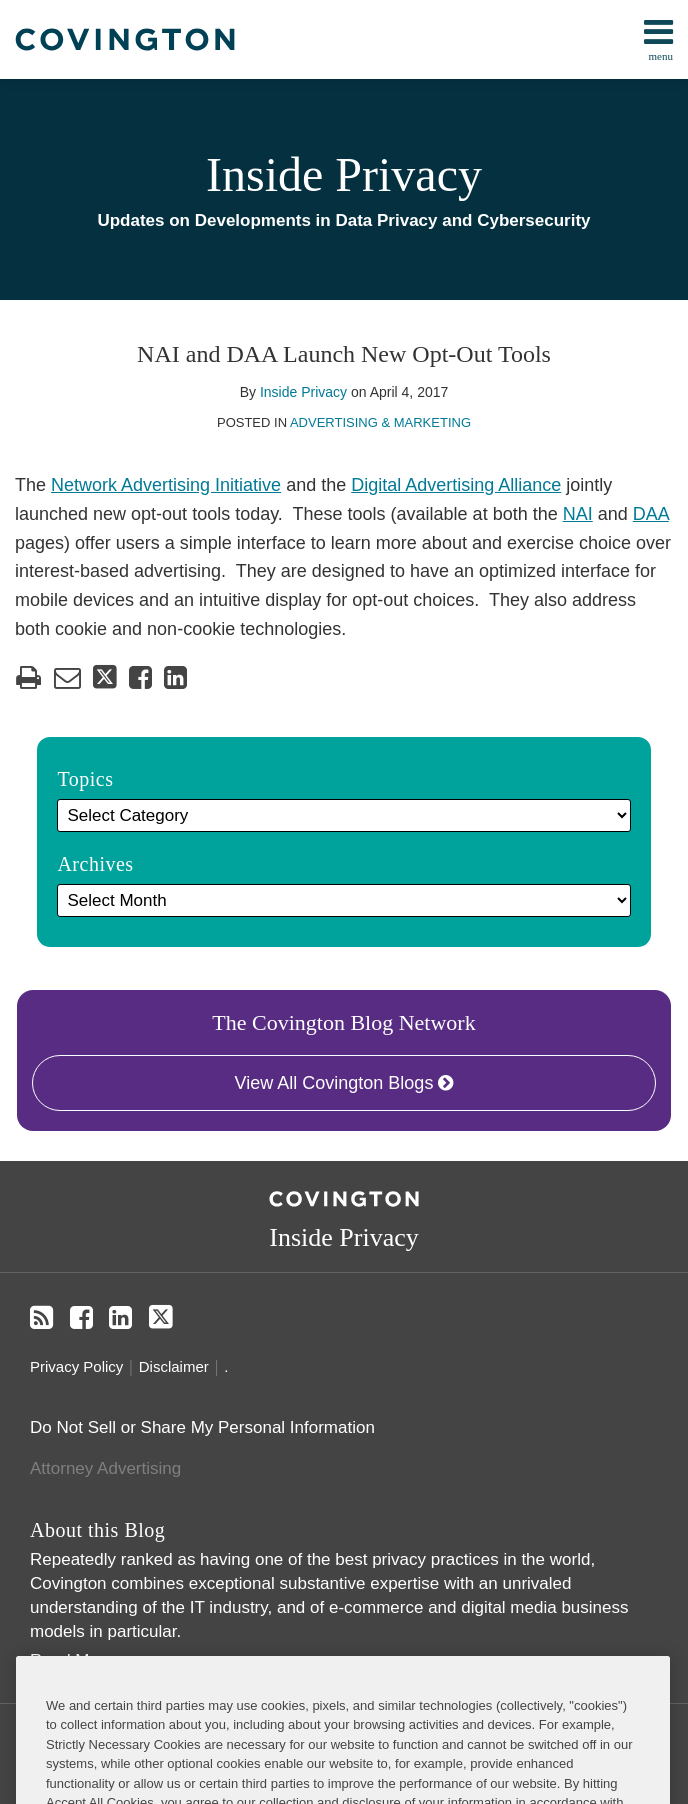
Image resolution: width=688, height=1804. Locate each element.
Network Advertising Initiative (166, 485)
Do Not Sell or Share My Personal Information (202, 1427)
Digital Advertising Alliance (456, 485)
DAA (651, 514)
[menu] (344, 39)
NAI (578, 514)
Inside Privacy (344, 174)
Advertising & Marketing (380, 422)
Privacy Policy (76, 1366)
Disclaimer (174, 1366)
